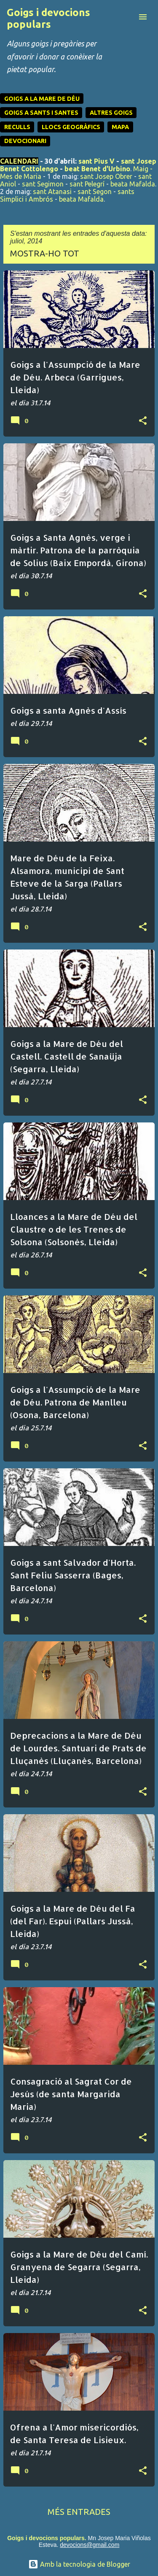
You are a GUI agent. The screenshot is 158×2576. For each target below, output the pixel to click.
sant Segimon (43, 184)
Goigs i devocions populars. (46, 2538)
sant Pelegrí (87, 184)
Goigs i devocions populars (48, 18)
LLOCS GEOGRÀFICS (71, 127)
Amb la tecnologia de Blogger (79, 2564)
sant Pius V (96, 161)
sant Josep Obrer (106, 176)
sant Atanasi (52, 191)
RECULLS (17, 127)
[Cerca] (126, 17)
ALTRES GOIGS (111, 112)
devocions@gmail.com (89, 2544)
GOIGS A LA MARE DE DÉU (42, 98)
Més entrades (79, 2512)
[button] (143, 420)
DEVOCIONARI (25, 141)
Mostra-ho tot (44, 253)
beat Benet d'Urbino (97, 169)
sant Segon (95, 191)
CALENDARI (19, 161)
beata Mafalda (132, 184)
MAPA (120, 127)
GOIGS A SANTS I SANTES (41, 112)
